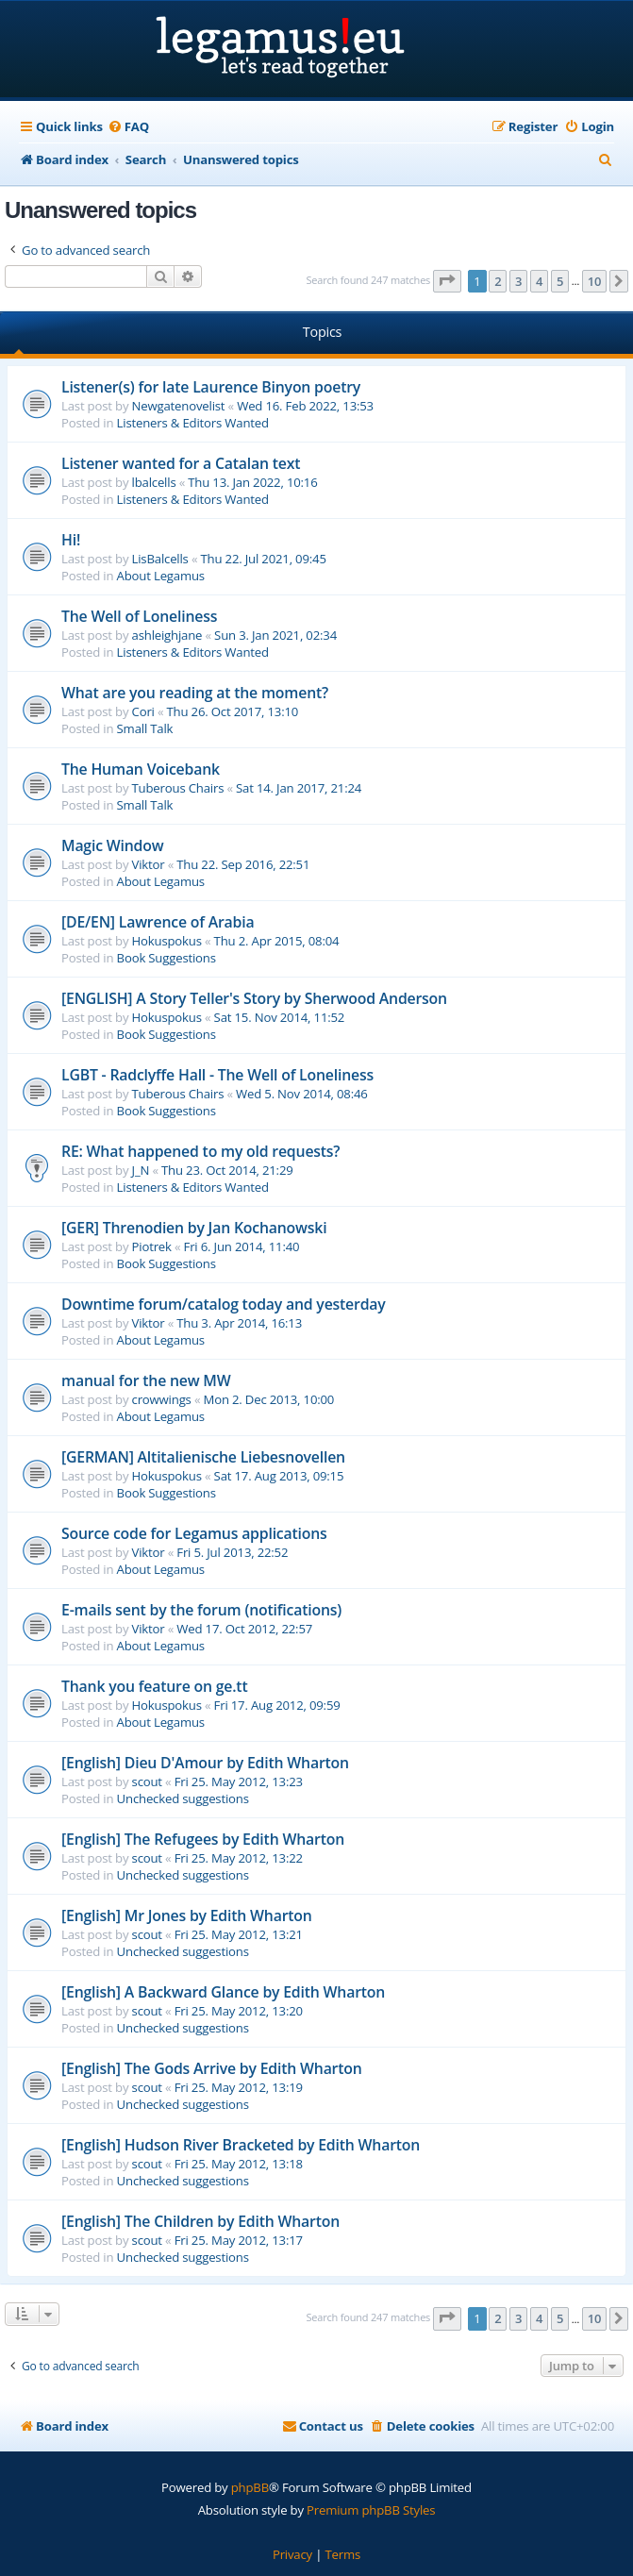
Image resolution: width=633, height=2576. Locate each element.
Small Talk (145, 728)
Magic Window (112, 845)
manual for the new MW (146, 1380)
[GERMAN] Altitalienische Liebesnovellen (203, 1457)
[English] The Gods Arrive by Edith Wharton (211, 2068)
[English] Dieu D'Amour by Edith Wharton (205, 1762)
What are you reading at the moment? (194, 692)
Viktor (148, 864)
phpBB (250, 2487)
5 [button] (560, 281)
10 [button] (594, 281)
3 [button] (518, 281)
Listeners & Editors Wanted (193, 422)
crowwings (162, 1399)
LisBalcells (160, 558)
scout (147, 1781)
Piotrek (152, 1246)
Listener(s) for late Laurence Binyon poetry (210, 386)
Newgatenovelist (178, 405)
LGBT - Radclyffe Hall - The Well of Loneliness (217, 1074)
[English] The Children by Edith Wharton (200, 2221)
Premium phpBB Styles (371, 2509)
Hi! (70, 539)
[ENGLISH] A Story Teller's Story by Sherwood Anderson (254, 998)
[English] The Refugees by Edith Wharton (202, 1839)
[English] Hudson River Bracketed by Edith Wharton (240, 2144)
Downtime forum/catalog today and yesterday (223, 1304)
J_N (141, 1170)
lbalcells (154, 482)
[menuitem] (128, 127)
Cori (143, 711)
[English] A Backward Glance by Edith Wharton (223, 1992)
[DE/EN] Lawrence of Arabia (157, 922)
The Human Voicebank (140, 769)
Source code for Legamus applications (194, 1533)
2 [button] (497, 281)
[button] (447, 281)
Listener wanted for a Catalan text (180, 463)
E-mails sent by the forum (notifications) (201, 1609)
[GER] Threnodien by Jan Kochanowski (193, 1227)
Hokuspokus (167, 940)
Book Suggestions (166, 957)
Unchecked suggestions (183, 1798)
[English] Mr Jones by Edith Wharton (186, 1915)
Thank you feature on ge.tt (154, 1686)
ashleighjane (167, 635)
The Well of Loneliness (139, 616)
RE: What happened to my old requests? (200, 1151)
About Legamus (161, 575)
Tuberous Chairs (178, 787)
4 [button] (539, 281)
